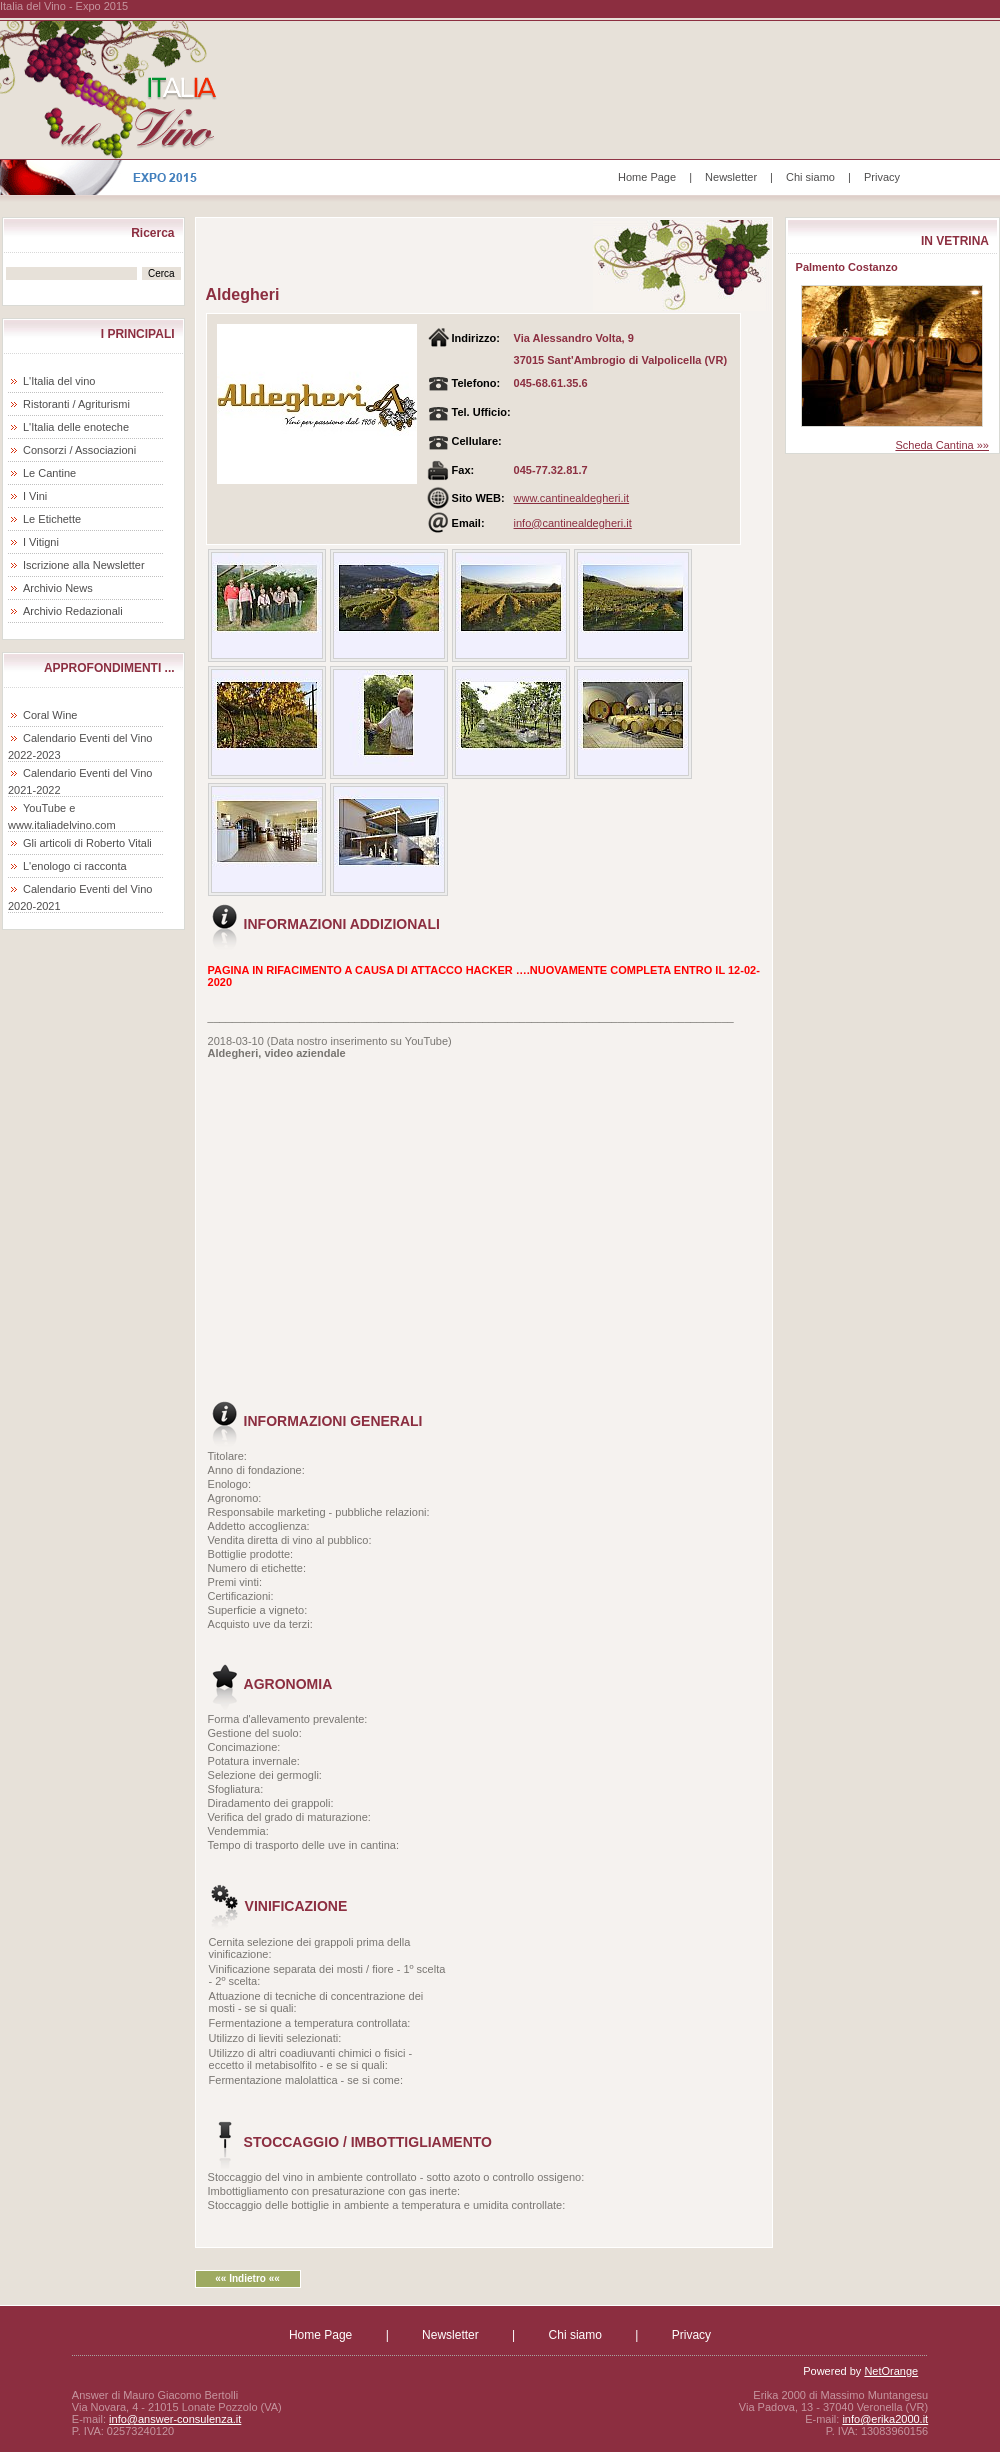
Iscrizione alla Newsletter (84, 565)
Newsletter (731, 177)
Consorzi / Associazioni (79, 450)
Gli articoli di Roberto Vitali (87, 843)
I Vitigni (41, 542)
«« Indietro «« (247, 2278)
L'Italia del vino (59, 381)
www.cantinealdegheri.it (572, 498)
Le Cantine (49, 473)
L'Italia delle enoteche (76, 427)
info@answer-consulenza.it (175, 2419)
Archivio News (58, 588)
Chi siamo (810, 177)
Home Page (647, 177)
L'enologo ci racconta (75, 866)
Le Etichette (52, 519)
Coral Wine (50, 715)
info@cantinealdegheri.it (573, 523)
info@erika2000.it (885, 2419)
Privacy (882, 177)
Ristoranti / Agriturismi (76, 404)
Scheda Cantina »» (942, 445)
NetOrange (891, 2371)
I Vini (35, 496)
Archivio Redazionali (73, 611)
